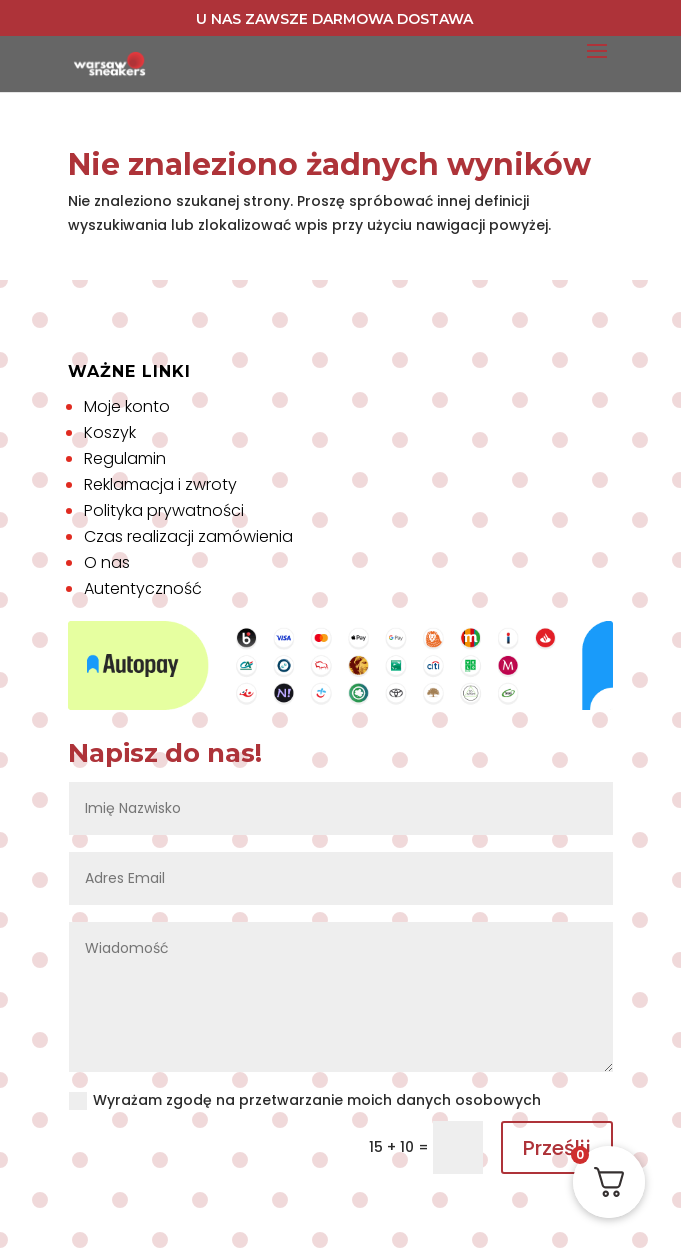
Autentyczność (143, 588)
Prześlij (557, 1148)
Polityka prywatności (164, 510)
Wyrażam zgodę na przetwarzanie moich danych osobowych (305, 1100)
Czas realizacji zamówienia (188, 536)
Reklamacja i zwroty (160, 484)
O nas (107, 562)
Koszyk (110, 432)
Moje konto (127, 406)
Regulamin (125, 458)
